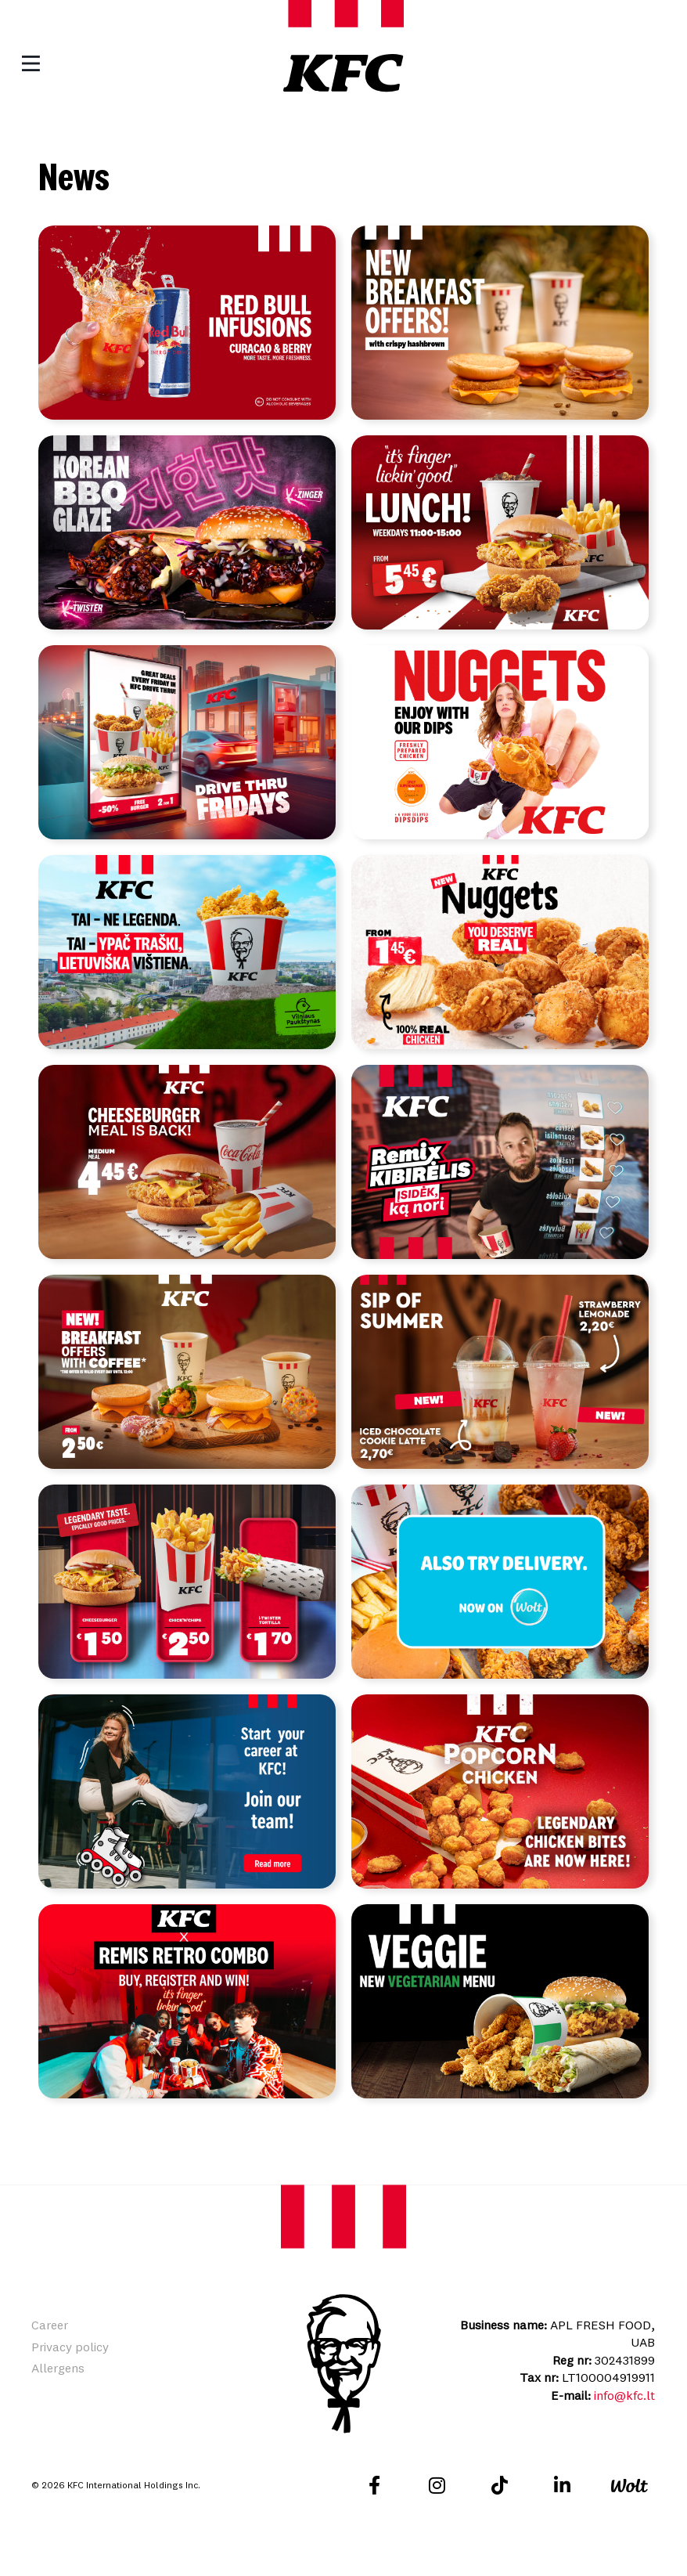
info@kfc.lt (624, 2408)
